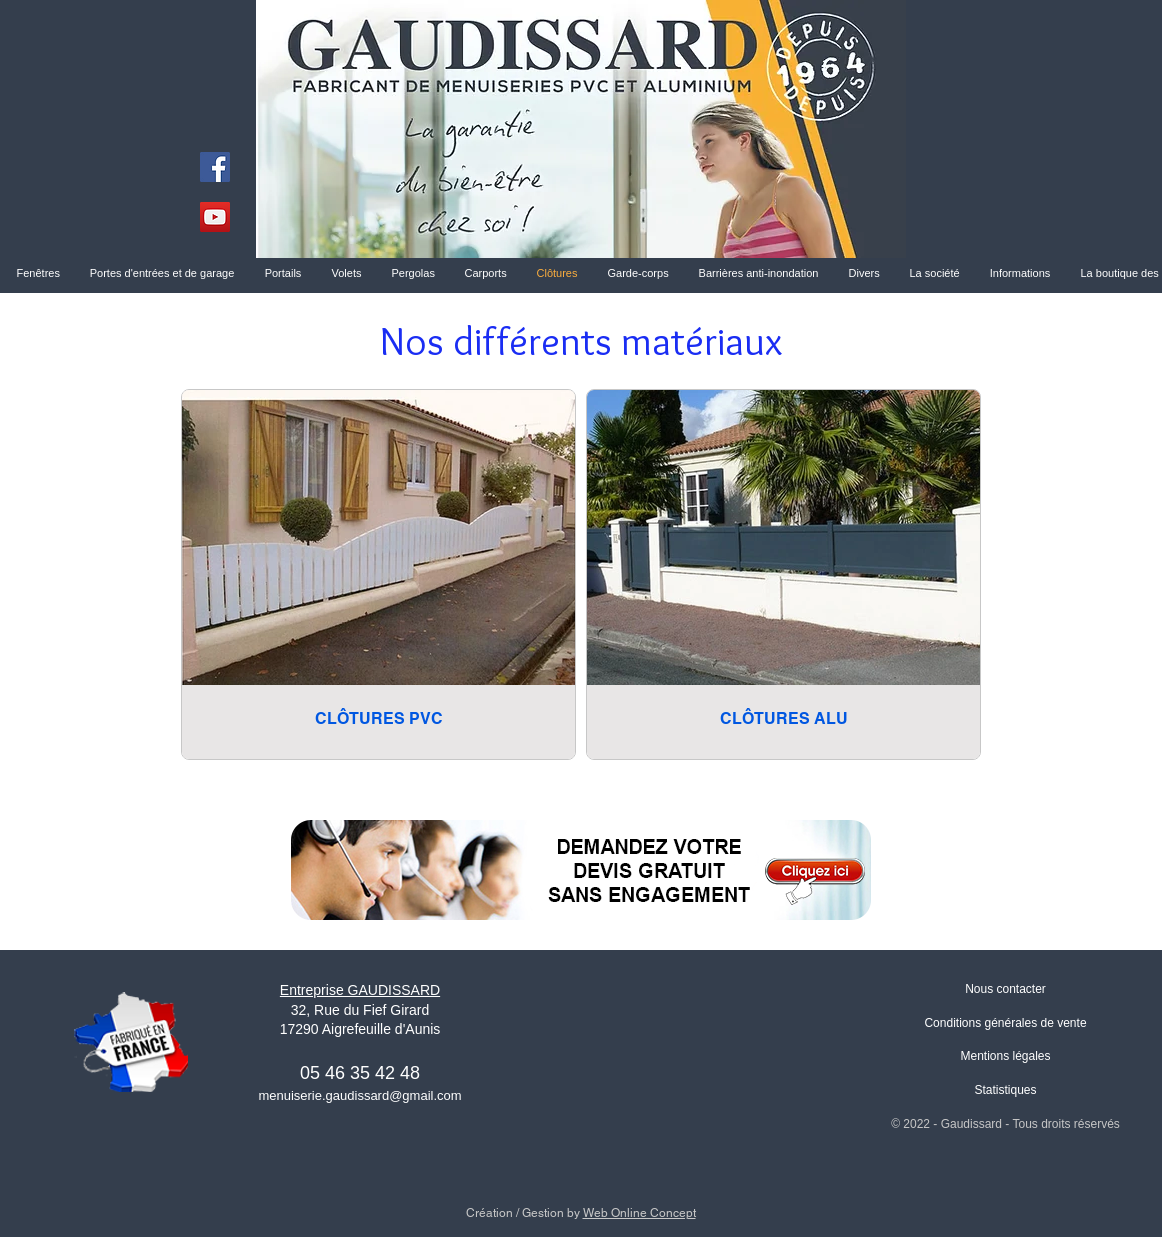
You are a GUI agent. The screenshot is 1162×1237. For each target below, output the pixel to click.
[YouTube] (215, 217)
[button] (935, 273)
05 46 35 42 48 (360, 1073)
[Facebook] (215, 167)
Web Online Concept (639, 1213)
